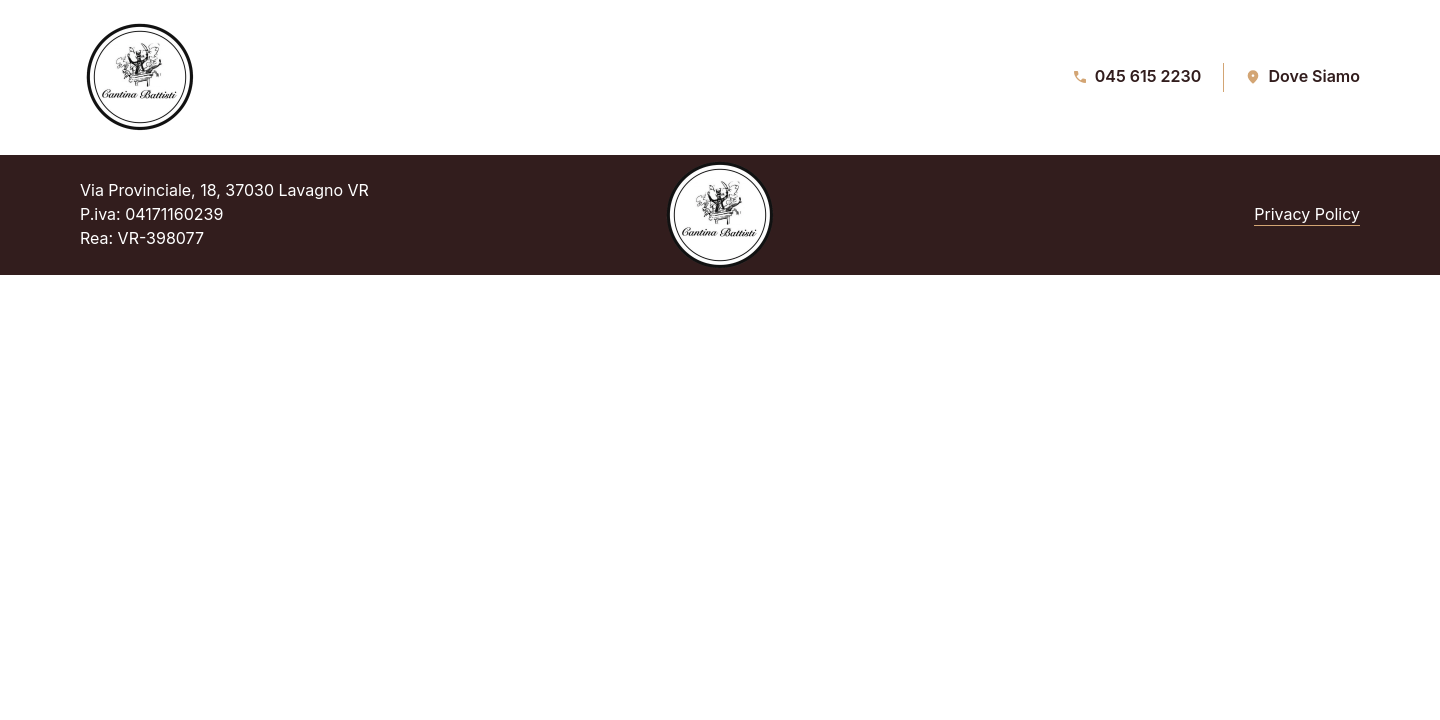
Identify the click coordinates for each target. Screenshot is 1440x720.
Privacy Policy (1307, 214)
